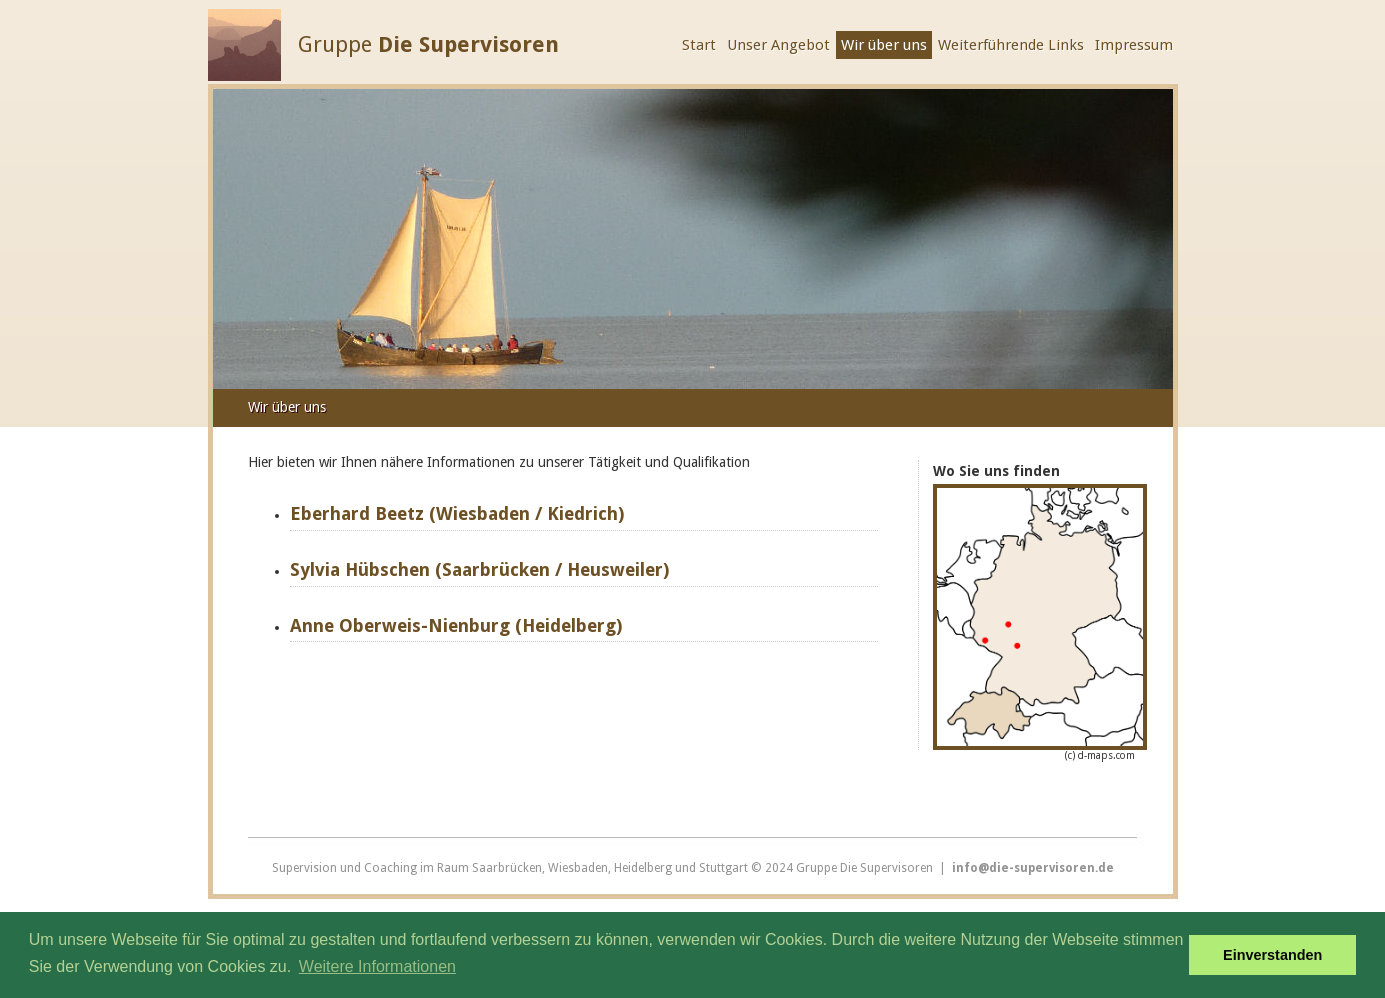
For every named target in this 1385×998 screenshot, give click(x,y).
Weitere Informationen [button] (377, 966)
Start (699, 45)
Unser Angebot (778, 45)
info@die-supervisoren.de (1033, 868)
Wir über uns (884, 45)
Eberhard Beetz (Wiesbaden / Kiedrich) (457, 513)
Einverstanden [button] (1272, 955)
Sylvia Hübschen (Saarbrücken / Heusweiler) (479, 569)
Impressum (1134, 45)
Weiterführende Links (1011, 45)
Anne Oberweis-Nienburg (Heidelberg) (456, 625)
